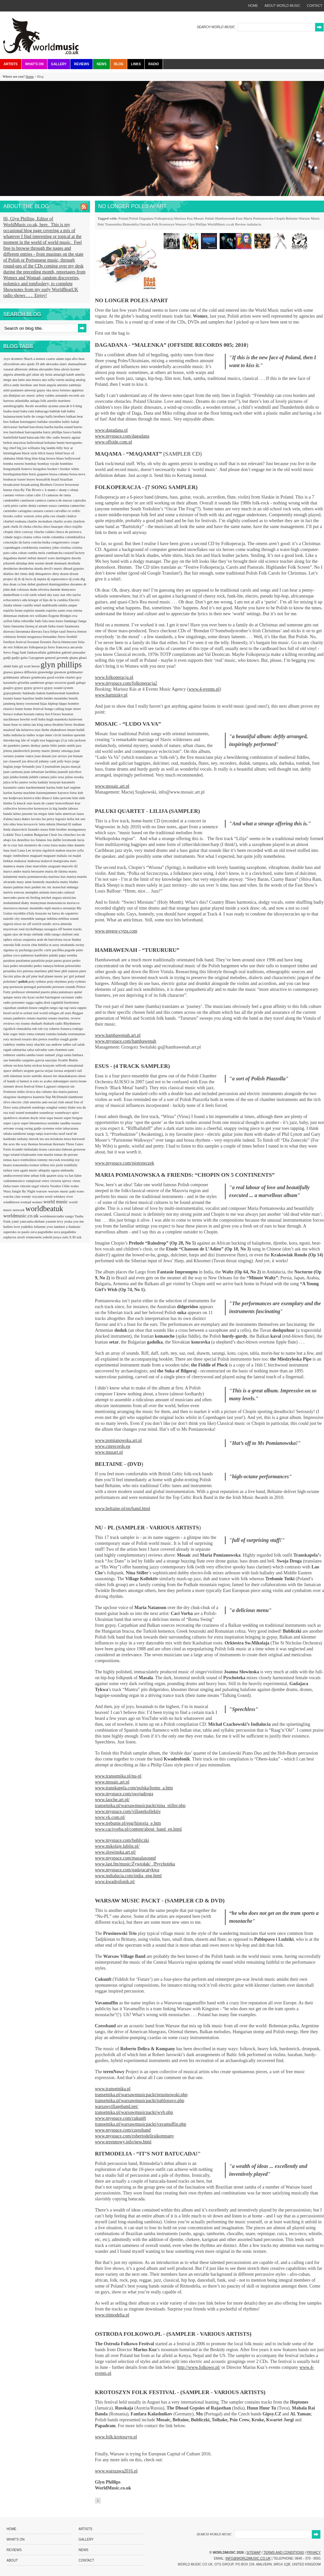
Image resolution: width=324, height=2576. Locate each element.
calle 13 (40, 495)
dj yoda (74, 579)
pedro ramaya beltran (49, 966)
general (50, 657)
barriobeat (17, 432)
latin (51, 814)
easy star (59, 595)
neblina (52, 918)
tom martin (45, 1154)
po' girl (69, 976)
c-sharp (73, 490)
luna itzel (10, 850)
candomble (11, 500)
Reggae (77, 1013)
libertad (62, 824)
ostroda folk (12, 945)
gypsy (19, 688)
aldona (33, 369)
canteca (41, 500)
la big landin (58, 808)
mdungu (72, 887)
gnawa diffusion (25, 672)
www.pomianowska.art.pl (118, 1440)
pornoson (16, 987)
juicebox (75, 772)
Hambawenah (225, 218)
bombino (66, 463)
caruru (49, 511)
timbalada (31, 1149)
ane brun (39, 385)
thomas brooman (40, 1144)
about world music (282, 6)
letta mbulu (47, 824)
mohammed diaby (16, 903)
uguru (55, 1170)
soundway (47, 1112)
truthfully (71, 1165)
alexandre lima (50, 369)
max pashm (33, 887)
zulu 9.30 (69, 1237)
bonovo (27, 469)
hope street (73, 709)
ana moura (34, 380)
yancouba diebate (32, 1221)
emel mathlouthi (46, 605)
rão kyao (28, 997)
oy (17, 950)
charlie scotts (63, 521)
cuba (14, 553)
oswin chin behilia (35, 945)
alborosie (21, 369)
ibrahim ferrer (62, 724)
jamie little (50, 745)
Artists (11, 64)
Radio (153, 64)
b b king (76, 406)
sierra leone (78, 1081)
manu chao (24, 866)
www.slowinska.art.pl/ (115, 1852)
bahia (71, 411)
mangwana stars (65, 861)
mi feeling (33, 897)
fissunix (46, 642)
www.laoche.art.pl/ (112, 1799)
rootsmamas (76, 1034)
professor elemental (26, 992)
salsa (31, 1050)
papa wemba (68, 955)
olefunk (38, 934)
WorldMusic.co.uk (220, 224)
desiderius (11, 568)
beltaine (51, 442)
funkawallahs (37, 652)
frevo (7, 652)
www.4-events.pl (204, 689)
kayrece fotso (68, 793)
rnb (35, 1029)
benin (61, 442)
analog (70, 380)
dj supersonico (58, 579)
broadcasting (30, 484)
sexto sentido (33, 1076)
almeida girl (23, 374)
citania (28, 537)
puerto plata (50, 992)
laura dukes (22, 819)
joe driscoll (30, 761)
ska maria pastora (65, 1091)
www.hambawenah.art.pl (117, 1035)
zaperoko (10, 1232)
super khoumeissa (34, 1123)
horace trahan (13, 714)
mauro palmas (14, 887)
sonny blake (67, 1107)
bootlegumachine (16, 474)
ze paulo (23, 1232)
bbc (43, 437)
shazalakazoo (68, 1076)
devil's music (53, 568)
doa (6, 584)
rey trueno (23, 1023)
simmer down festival (19, 1086)
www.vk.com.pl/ (110, 1817)
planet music (54, 976)
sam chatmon (58, 1050)
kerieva (29, 798)
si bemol (22, 1081)
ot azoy (54, 945)
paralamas (23, 960)
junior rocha (28, 782)
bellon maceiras (15, 442)
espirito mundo (35, 610)
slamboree (75, 1097)
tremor (34, 1165)
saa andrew (54, 1044)
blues (60, 458)
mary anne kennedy (31, 882)
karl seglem (72, 787)
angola (51, 385)
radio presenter (14, 1002)
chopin (8, 532)
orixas (18, 939)
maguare (50, 855)
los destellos (21, 840)
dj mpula (40, 579)
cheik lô (16, 526)
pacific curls (43, 950)
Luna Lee (24, 850)
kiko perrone (62, 798)
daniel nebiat (27, 558)
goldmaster (75, 672)
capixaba (79, 500)
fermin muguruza (30, 637)
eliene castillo (23, 605)
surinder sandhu (59, 1123)
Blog (118, 64)
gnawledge (46, 672)
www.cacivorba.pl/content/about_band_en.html (138, 1829)
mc (44, 887)
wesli (49, 1196)
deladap (22, 563)
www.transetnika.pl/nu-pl (118, 1776)
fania (7, 626)
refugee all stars (60, 1013)
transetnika (21, 1165)
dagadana (10, 558)
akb (43, 364)
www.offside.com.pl (113, 442)
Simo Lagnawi (46, 1086)
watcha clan (12, 1196)
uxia (60, 1175)
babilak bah (58, 411)
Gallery (58, 64)
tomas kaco (12, 1160)
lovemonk (69, 840)
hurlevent (75, 719)
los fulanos (38, 840)
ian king (37, 724)
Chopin (279, 218)
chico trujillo (73, 526)
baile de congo (34, 416)
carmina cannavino (71, 505)
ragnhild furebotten (65, 1002)
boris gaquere (39, 474)
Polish (133, 218)
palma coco (12, 955)
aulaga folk (38, 401)
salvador (41, 1050)
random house (27, 1008)
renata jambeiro (15, 1018)
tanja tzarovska (47, 1133)
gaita (24, 657)
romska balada (57, 1034)
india (7, 735)
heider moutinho (56, 698)
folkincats (21, 647)
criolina (65, 547)
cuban (22, 553)
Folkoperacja (163, 218)
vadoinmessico (14, 1181)
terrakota (57, 1139)
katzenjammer (47, 793)
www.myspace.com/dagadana (122, 436)
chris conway (24, 532)
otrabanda (67, 945)
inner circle (54, 735)
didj (31, 574)
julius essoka (74, 777)
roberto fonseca (60, 1029)
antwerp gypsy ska (38, 390)
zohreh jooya (52, 1237)
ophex (8, 939)
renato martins (37, 1018)
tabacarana (70, 1128)
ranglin (43, 1008)
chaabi (61, 516)
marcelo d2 (70, 866)
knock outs (25, 803)
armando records (67, 395)
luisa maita (59, 845)
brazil (55, 479)
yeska (68, 1221)
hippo (63, 703)
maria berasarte (33, 871)
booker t (53, 469)
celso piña (42, 516)
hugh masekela (57, 719)
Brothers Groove (52, 484)
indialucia (254, 224)
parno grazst (63, 960)
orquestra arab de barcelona (43, 939)
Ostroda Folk (148, 224)
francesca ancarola (69, 647)
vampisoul (34, 1181)
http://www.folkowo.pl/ (198, 2367)
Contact (86, 2560)
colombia (58, 537)
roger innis (18, 1034)
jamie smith (67, 745)
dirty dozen (61, 574)
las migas (41, 814)
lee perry (48, 819)
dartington (63, 558)
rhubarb (37, 1023)
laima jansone (23, 814)
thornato (59, 1144)
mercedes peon (14, 897)
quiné (78, 992)
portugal (30, 987)
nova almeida (62, 924)
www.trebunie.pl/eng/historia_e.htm (128, 1823)
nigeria (8, 924)
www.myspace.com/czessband (123, 2130)
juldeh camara (39, 777)
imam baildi (76, 730)
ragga (30, 1002)
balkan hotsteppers (23, 421)
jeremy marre (41, 751)
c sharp (61, 490)
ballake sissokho (49, 421)
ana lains (19, 380)
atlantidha (22, 401)
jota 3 (40, 766)
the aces (9, 1144)
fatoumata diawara (29, 631)
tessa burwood (74, 1139)
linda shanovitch (15, 829)
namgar (41, 918)
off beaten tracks (70, 929)
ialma (27, 724)
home (253, 6)
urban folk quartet (44, 1175)
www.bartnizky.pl (111, 695)
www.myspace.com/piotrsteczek (124, 1163)
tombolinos (29, 1160)
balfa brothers (55, 416)
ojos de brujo (22, 934)
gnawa (8, 672)
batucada (33, 437)
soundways (63, 1112)
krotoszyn (41, 808)
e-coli (24, 595)
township (68, 1160)
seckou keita (22, 1065)
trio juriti (57, 1165)
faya (46, 631)
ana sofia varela (53, 380)
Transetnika (113, 224)
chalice (71, 516)
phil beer (55, 971)
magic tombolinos (16, 855)
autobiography (14, 406)
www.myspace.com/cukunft (120, 2118)
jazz (78, 745)
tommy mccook (49, 1160)
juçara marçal (71, 766)
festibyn (9, 642)
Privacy (314, 2552)
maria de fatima (57, 871)
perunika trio (13, 971)
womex (37, 1202)
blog (28, 458)
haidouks (29, 693)
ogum (7, 934)
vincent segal (30, 1186)
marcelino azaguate (47, 866)
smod (69, 1102)
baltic (66, 421)
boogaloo (40, 469)
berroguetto (73, 442)
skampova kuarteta (31, 1097)
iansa (48, 724)
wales (75, 1186)
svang (19, 1128)
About (12, 2560)
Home (29, 76)
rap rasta (70, 1008)
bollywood (72, 458)
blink (20, 458)
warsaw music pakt (62, 1191)
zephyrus (10, 1237)
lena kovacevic (28, 824)
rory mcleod (12, 1039)
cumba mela (36, 553)
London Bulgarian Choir (40, 834)
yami (15, 1221)
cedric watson (24, 516)
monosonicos (57, 903)
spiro (75, 1112)
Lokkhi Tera (12, 834)
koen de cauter (44, 803)
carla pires (11, 505)
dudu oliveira (40, 589)
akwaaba (52, 364)
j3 (62, 740)
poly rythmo (37, 981)
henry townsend (28, 703)
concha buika (41, 542)
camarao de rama (58, 495)
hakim (41, 693)
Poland (123, 218)
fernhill (71, 637)
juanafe (63, 772)
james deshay (31, 745)
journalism (53, 766)
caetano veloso (14, 495)
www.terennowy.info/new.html (123, 2141)
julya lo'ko (11, 782)
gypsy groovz (34, 688)
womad (26, 1202)
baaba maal (12, 411)
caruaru (38, 511)
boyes (31, 479)
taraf (62, 1133)
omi (76, 934)
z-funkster (73, 1227)
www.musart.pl (109, 1452)
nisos (18, 924)
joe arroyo (60, 756)
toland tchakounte (23, 1154)
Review (240, 224)
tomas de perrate (66, 1154)
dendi (49, 563)
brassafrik (43, 479)
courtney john (49, 547)
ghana (74, 657)
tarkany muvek (28, 1139)
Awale (30, 406)
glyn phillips (61, 664)
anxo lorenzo (62, 390)
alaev (64, 364)
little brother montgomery (67, 829)
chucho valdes (44, 532)
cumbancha (54, 553)
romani (40, 1034)
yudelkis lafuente (33, 1227)
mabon (61, 850)
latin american (66, 814)
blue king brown (44, 458)
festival (21, 642)
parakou (9, 960)
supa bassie (55, 1118)
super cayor (12, 1123)
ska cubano (44, 1091)
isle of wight (30, 740)
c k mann (49, 490)
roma (31, 1034)
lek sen (80, 819)
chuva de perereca (68, 532)
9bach (28, 359)
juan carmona (13, 772)
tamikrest (20, 1133)
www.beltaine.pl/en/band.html (122, 1508)
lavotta (36, 819)
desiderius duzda (31, 568)
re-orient (26, 1013)
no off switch (33, 924)
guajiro (8, 688)
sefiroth (61, 1065)
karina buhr (55, 787)
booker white (69, 469)
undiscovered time (17, 1175)
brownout (72, 484)
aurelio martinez (59, 401)
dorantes (76, 584)
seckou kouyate (43, 1065)
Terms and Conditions (283, 2552)
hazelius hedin (33, 698)
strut (42, 1118)
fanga (82, 621)
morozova (11, 908)
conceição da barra (17, 542)
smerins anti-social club (47, 1102)
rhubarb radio (53, 1023)
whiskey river (63, 1196)
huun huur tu (13, 724)
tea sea (45, 1139)
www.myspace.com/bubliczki (122, 1840)
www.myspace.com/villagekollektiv (128, 1811)
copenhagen (12, 547)
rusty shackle (36, 1044)
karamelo (68, 782)
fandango (71, 621)
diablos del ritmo (15, 574)
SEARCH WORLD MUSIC (216, 27)
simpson (63, 1086)
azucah (64, 406)
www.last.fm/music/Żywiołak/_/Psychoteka (135, 1863)
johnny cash (48, 761)
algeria (8, 374)
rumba (21, 1044)
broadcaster (12, 484)
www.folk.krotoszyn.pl (116, 2436)
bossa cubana (59, 474)
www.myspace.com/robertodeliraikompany (134, 2136)
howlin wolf (29, 719)
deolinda (74, 563)
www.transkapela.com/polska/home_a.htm (134, 1787)
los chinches (67, 834)
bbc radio (53, 437)
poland (80, 976)
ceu (53, 516)
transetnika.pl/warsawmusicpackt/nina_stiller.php (140, 1805)
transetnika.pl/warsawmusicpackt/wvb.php (134, 2112)
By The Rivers (32, 490)
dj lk (18, 579)
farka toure (56, 626)
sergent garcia (34, 1070)
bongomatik (12, 469)
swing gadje (33, 1128)
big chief (10, 448)
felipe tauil (58, 631)
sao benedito (12, 1060)
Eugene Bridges (60, 616)
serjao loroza (54, 1070)
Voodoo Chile (60, 1186)
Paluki (209, 218)
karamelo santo (14, 787)
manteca (9, 866)
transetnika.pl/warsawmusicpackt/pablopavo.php (139, 2100)
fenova (72, 631)
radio (78, 997)
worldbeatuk (44, 1209)
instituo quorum (73, 735)
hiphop (53, 703)
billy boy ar (64, 448)
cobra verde (42, 537)
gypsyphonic (13, 693)
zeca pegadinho (65, 1232)
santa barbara (73, 1055)
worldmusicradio (52, 1216)
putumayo (66, 992)
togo (6, 1154)
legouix (61, 819)
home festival (34, 709)
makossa (34, 861)
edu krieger (31, 600)
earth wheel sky (41, 595)
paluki (54, 955)
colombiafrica (75, 537)
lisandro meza (38, 829)
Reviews (81, 64)
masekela (53, 882)
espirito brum (13, 610)
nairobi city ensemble (19, 918)
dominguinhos (59, 584)
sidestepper (61, 1081)
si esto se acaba (41, 1081)
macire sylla (74, 850)
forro (52, 647)
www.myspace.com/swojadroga (124, 1793)
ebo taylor (73, 595)
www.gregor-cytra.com (116, 931)
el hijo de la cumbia (54, 600)
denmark (61, 563)
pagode (70, 950)
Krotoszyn (166, 224)
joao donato (43, 756)
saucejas (51, 1060)
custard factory (74, 553)
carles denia (28, 505)
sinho (21, 1091)
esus (70, 610)
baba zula (28, 411)
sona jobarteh (22, 1107)
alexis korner (70, 369)
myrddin (20, 913)
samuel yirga (54, 1055)
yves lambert (56, 1227)
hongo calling (55, 709)
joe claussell (12, 761)
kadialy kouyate (50, 782)
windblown (11, 1202)
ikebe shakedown (54, 730)
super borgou (73, 1118)
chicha (37, 526)
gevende (63, 657)
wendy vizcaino (33, 1196)
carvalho (61, 511)
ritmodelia (24, 1029)
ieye (38, 730)
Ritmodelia (130, 224)
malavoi (47, 861)
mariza (71, 876)
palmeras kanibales (35, 955)
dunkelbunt (11, 595)
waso (80, 1191)
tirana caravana (50, 1149)
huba (42, 719)
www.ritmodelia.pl (112, 2314)
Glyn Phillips (197, 224)
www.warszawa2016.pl (116, 2470)
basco (68, 432)
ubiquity (44, 1170)
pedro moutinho (22, 966)
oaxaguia (51, 929)
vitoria (45, 1186)
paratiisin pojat (42, 960)
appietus (78, 390)
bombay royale (49, 463)
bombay (31, 463)
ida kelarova (25, 730)
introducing (12, 740)
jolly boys (64, 761)
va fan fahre (73, 1175)
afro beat (78, 359)
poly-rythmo (77, 981)
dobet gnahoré (38, 584)
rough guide (69, 1039)
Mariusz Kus (183, 218)
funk (23, 652)
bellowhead (35, 442)
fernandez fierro (54, 637)
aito (23, 364)
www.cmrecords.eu (112, 1446)
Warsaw (181, 224)
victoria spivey (61, 1181)
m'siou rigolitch (44, 850)
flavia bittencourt (65, 642)
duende (56, 589)
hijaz (44, 703)
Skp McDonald (56, 1097)
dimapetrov (43, 574)
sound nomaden (27, 1112)
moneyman (38, 903)
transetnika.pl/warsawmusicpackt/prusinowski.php (141, 2094)
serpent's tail (73, 1070)
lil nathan (74, 824)
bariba (49, 427)
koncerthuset (65, 803)
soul (12, 1112)
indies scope (36, 735)
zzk (79, 1237)
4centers (17, 359)
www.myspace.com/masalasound (125, 1858)
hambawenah (56, 693)
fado (38, 621)
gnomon (60, 672)
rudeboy (9, 1044)
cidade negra (13, 537)
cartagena (25, 511)
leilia (71, 819)
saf (74, 1044)
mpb (48, 908)
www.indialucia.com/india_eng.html (128, 1875)
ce (69, 511)
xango (70, 1216)
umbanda (67, 1170)
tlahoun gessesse (73, 1149)
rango (54, 1008)
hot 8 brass (53, 714)
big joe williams (29, 448)
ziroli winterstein (30, 1237)
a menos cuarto (44, 359)
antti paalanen (13, 390)
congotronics (61, 542)
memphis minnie (37, 892)
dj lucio (27, 579)
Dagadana (146, 218)
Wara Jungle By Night (19, 1191)
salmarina (19, 1050)
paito (79, 950)
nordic (47, 924)
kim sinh (78, 798)
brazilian (66, 479)
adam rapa (64, 359)
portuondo (44, 987)
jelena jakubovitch (17, 751)
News (101, 64)
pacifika (58, 950)
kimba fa (10, 803)
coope (75, 542)
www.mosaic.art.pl (112, 786)
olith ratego (52, 934)
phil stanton (70, 971)
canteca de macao (60, 500)
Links (136, 64)
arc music (28, 395)
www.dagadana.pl (111, 430)
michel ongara (52, 897)
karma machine (24, 793)
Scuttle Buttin (68, 1060)
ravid (15, 1013)
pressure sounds (64, 987)
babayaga (42, 411)
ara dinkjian (12, 395)
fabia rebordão (24, 621)
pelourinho (73, 966)
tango (31, 1133)
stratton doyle (29, 1118)
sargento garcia (33, 1060)
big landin (48, 448)
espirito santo (56, 610)
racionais (68, 997)
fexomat (33, 642)
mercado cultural (62, 892)
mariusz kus (57, 876)
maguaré (37, 855)
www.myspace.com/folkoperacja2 (126, 683)
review (76, 1018)
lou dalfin (54, 840)
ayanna (53, 406)
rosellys (54, 1039)
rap (61, 1008)
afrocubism (11, 364)
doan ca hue (18, 584)
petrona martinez (35, 971)
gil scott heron (30, 666)
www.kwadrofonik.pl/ (115, 1881)
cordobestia (30, 547)
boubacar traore (15, 479)
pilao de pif (22, 976)
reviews (9, 1023)
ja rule (69, 740)
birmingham (12, 453)
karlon (8, 793)
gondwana (39, 677)
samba (21, 1055)
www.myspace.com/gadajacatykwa (127, 1869)
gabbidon (54, 652)
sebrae (8, 1065)
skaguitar (10, 1097)
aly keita (46, 374)
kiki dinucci (44, 798)
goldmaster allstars (17, 677)
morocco (73, 903)
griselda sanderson (31, 682)
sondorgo (39, 1107)
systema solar (53, 1128)
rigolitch (9, 1029)
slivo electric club (16, 1102)
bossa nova (77, 474)
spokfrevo (11, 1118)
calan (30, 495)
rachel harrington (48, 997)
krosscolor (26, 808)
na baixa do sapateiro (63, 913)
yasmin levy (55, 1221)
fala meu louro (53, 621)
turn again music (25, 1170)
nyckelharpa (35, 929)
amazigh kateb (64, 374)
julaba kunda (19, 777)
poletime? (10, 981)
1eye (7, 359)
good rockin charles (62, 677)
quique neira (12, 997)
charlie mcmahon (40, 521)
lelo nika (10, 824)
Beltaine (292, 218)
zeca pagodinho (42, 1232)
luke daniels (76, 845)
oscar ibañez (72, 939)
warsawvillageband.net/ (116, 2106)
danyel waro (46, 558)
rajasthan (10, 1008)
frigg (16, 652)
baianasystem (13, 416)
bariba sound (64, 427)
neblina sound (68, 918)
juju (6, 777)
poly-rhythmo (57, 981)
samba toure (35, 1055)
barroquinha (34, 432)
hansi (18, 698)
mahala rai (65, 855)
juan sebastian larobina (41, 772)
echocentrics (12, 600)
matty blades (69, 882)
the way (22, 1144)
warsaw (42, 1191)
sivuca (31, 1091)
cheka (27, 526)
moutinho (37, 908)
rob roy (43, 1029)
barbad (24, 427)
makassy (20, 861)
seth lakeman (13, 1076)
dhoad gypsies (73, 568)
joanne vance (24, 756)
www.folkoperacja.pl (114, 677)
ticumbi (18, 1149)
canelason (27, 500)
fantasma (18, 626)
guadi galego (76, 682)
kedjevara (16, 798)
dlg (83, 579)
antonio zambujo (69, 385)
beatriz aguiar (71, 437)
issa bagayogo (50, 740)
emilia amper (67, 605)
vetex (46, 1181)
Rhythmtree (72, 1023)
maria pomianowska (33, 876)
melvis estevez (14, 892)
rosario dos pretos (35, 1039)
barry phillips (53, 432)
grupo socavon (56, 682)
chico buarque (53, 526)
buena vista (12, 490)
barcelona (37, 427)
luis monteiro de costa (34, 845)
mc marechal (56, 887)
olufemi (68, 934)
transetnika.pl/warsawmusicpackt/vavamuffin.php (140, 2124)
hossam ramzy (34, 714)
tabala (8, 1133)
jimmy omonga (62, 751)
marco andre (12, 871)
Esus (239, 218)
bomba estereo (14, 463)
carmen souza (47, 505)
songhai (52, 1107)
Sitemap (253, 2552)
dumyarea (68, 589)
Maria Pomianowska (258, 218)
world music (56, 1201)
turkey (8, 1170)
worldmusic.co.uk (21, 1215)
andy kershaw (22, 385)
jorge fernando (25, 766)
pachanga (26, 950)
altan (36, 374)
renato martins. (59, 1018)
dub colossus (20, 589)
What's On (34, 64)
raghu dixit (43, 1002)
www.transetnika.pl (113, 2088)
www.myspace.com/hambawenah (125, 1041)
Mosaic (199, 218)
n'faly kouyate (37, 913)
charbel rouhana (15, 521)
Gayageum (36, 657)
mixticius (69, 897)
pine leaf (38, 976)
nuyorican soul (14, 929)
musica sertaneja (64, 908)
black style (30, 453)
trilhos (45, 1165)
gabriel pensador (73, 652)
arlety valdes (45, 395)
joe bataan (75, 756)
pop (6, 987)
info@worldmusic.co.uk (248, 2558)
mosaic (24, 908)
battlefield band (15, 437)
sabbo (67, 1044)
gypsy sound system (58, 688)
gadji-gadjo (12, 657)
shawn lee (50, 1076)
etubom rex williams (33, 616)
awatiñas (41, 406)
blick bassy (46, 453)
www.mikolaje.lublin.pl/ (117, 1846)
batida (76, 432)
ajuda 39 (33, 364)
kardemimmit (36, 787)
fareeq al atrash (36, 626)
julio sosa (57, 777)
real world (41, 1013)
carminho (10, 511)
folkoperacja (38, 647)
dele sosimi (36, 563)
